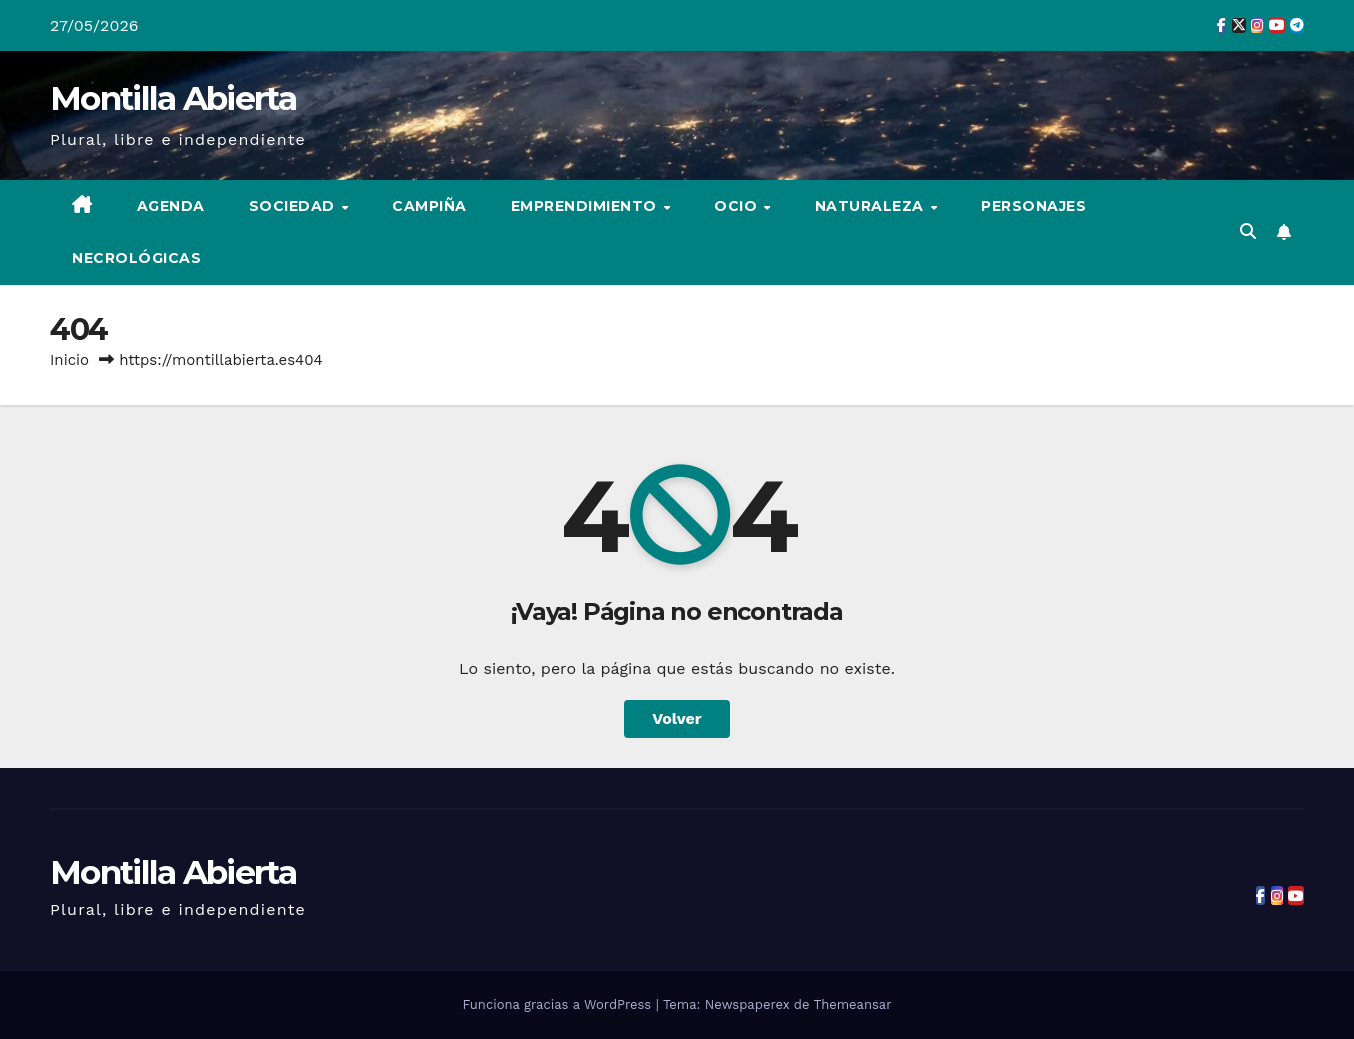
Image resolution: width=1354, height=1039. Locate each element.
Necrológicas (136, 258)
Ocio (738, 206)
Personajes (1033, 206)
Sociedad (294, 206)
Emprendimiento (586, 206)
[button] (1248, 231)
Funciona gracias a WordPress (558, 1004)
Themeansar (853, 1004)
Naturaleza (872, 206)
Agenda (171, 206)
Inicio (69, 360)
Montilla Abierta (173, 98)
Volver (677, 718)
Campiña (429, 206)
